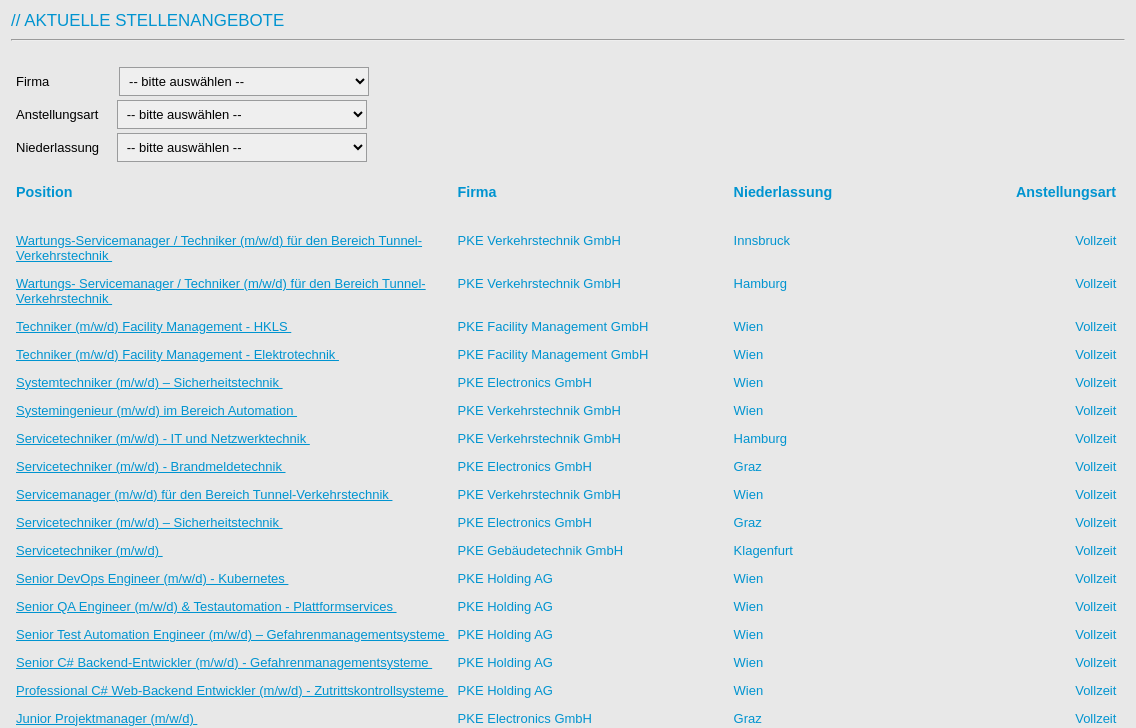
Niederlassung (61, 147)
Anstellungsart (59, 114)
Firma (62, 81)
